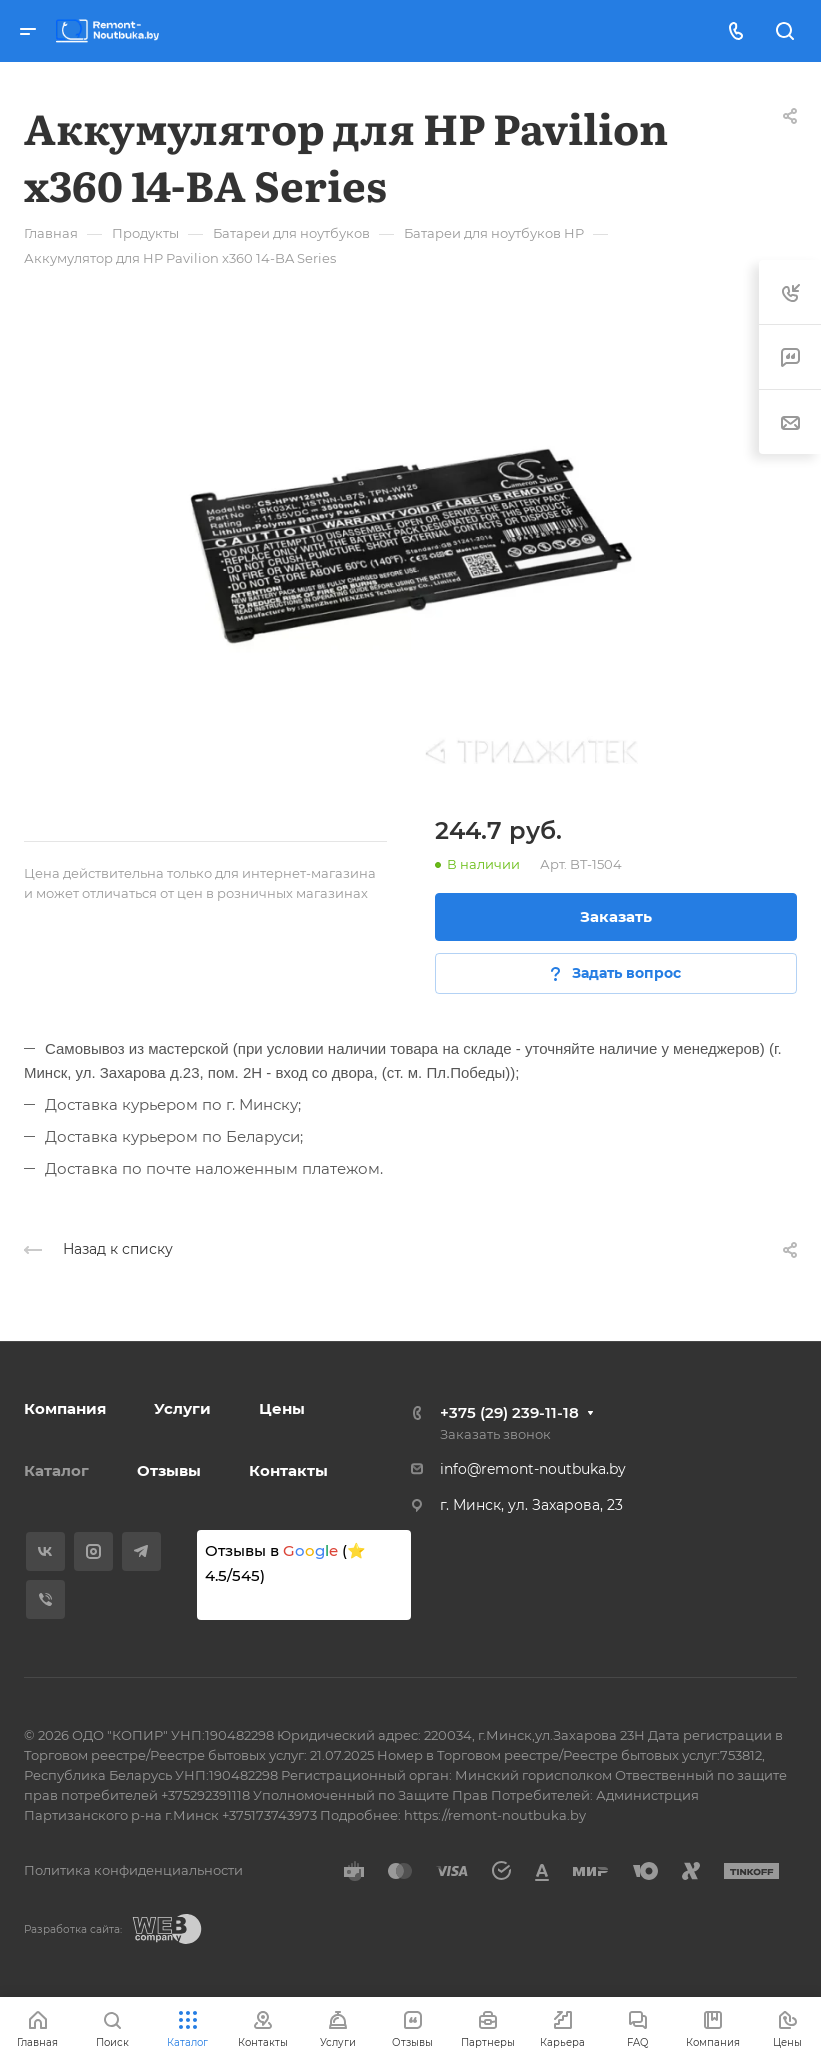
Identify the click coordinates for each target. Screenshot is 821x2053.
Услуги (182, 1408)
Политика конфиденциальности (133, 1870)
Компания (65, 1408)
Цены (282, 1408)
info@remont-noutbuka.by (533, 1469)
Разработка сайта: (73, 1929)
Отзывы (169, 1470)
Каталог (56, 1470)
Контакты (288, 1470)
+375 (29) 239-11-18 (509, 1412)
